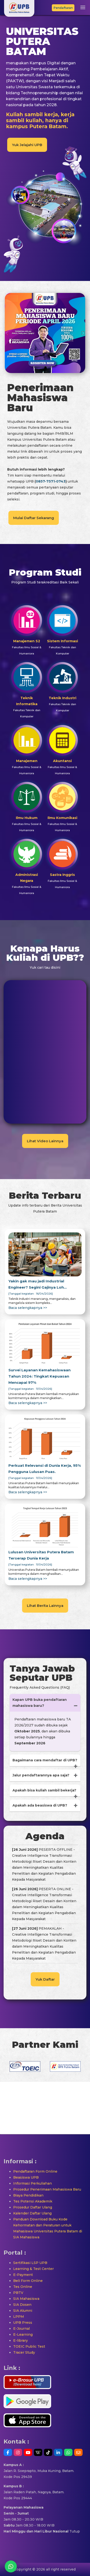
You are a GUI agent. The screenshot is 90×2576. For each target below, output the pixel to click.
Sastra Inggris (62, 886)
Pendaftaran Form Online (35, 2182)
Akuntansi (62, 772)
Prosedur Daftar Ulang (32, 2218)
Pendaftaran (63, 8)
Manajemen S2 (26, 652)
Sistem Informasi (62, 652)
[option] (25, 2066)
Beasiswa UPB (26, 2188)
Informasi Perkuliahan (32, 2194)
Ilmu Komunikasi (62, 829)
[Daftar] (63, 7)
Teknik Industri (62, 709)
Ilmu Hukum (26, 829)
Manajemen (26, 772)
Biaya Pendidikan (28, 2206)
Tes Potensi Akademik (32, 2212)
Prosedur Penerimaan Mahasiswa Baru (47, 2200)
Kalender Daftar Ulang (32, 2224)
